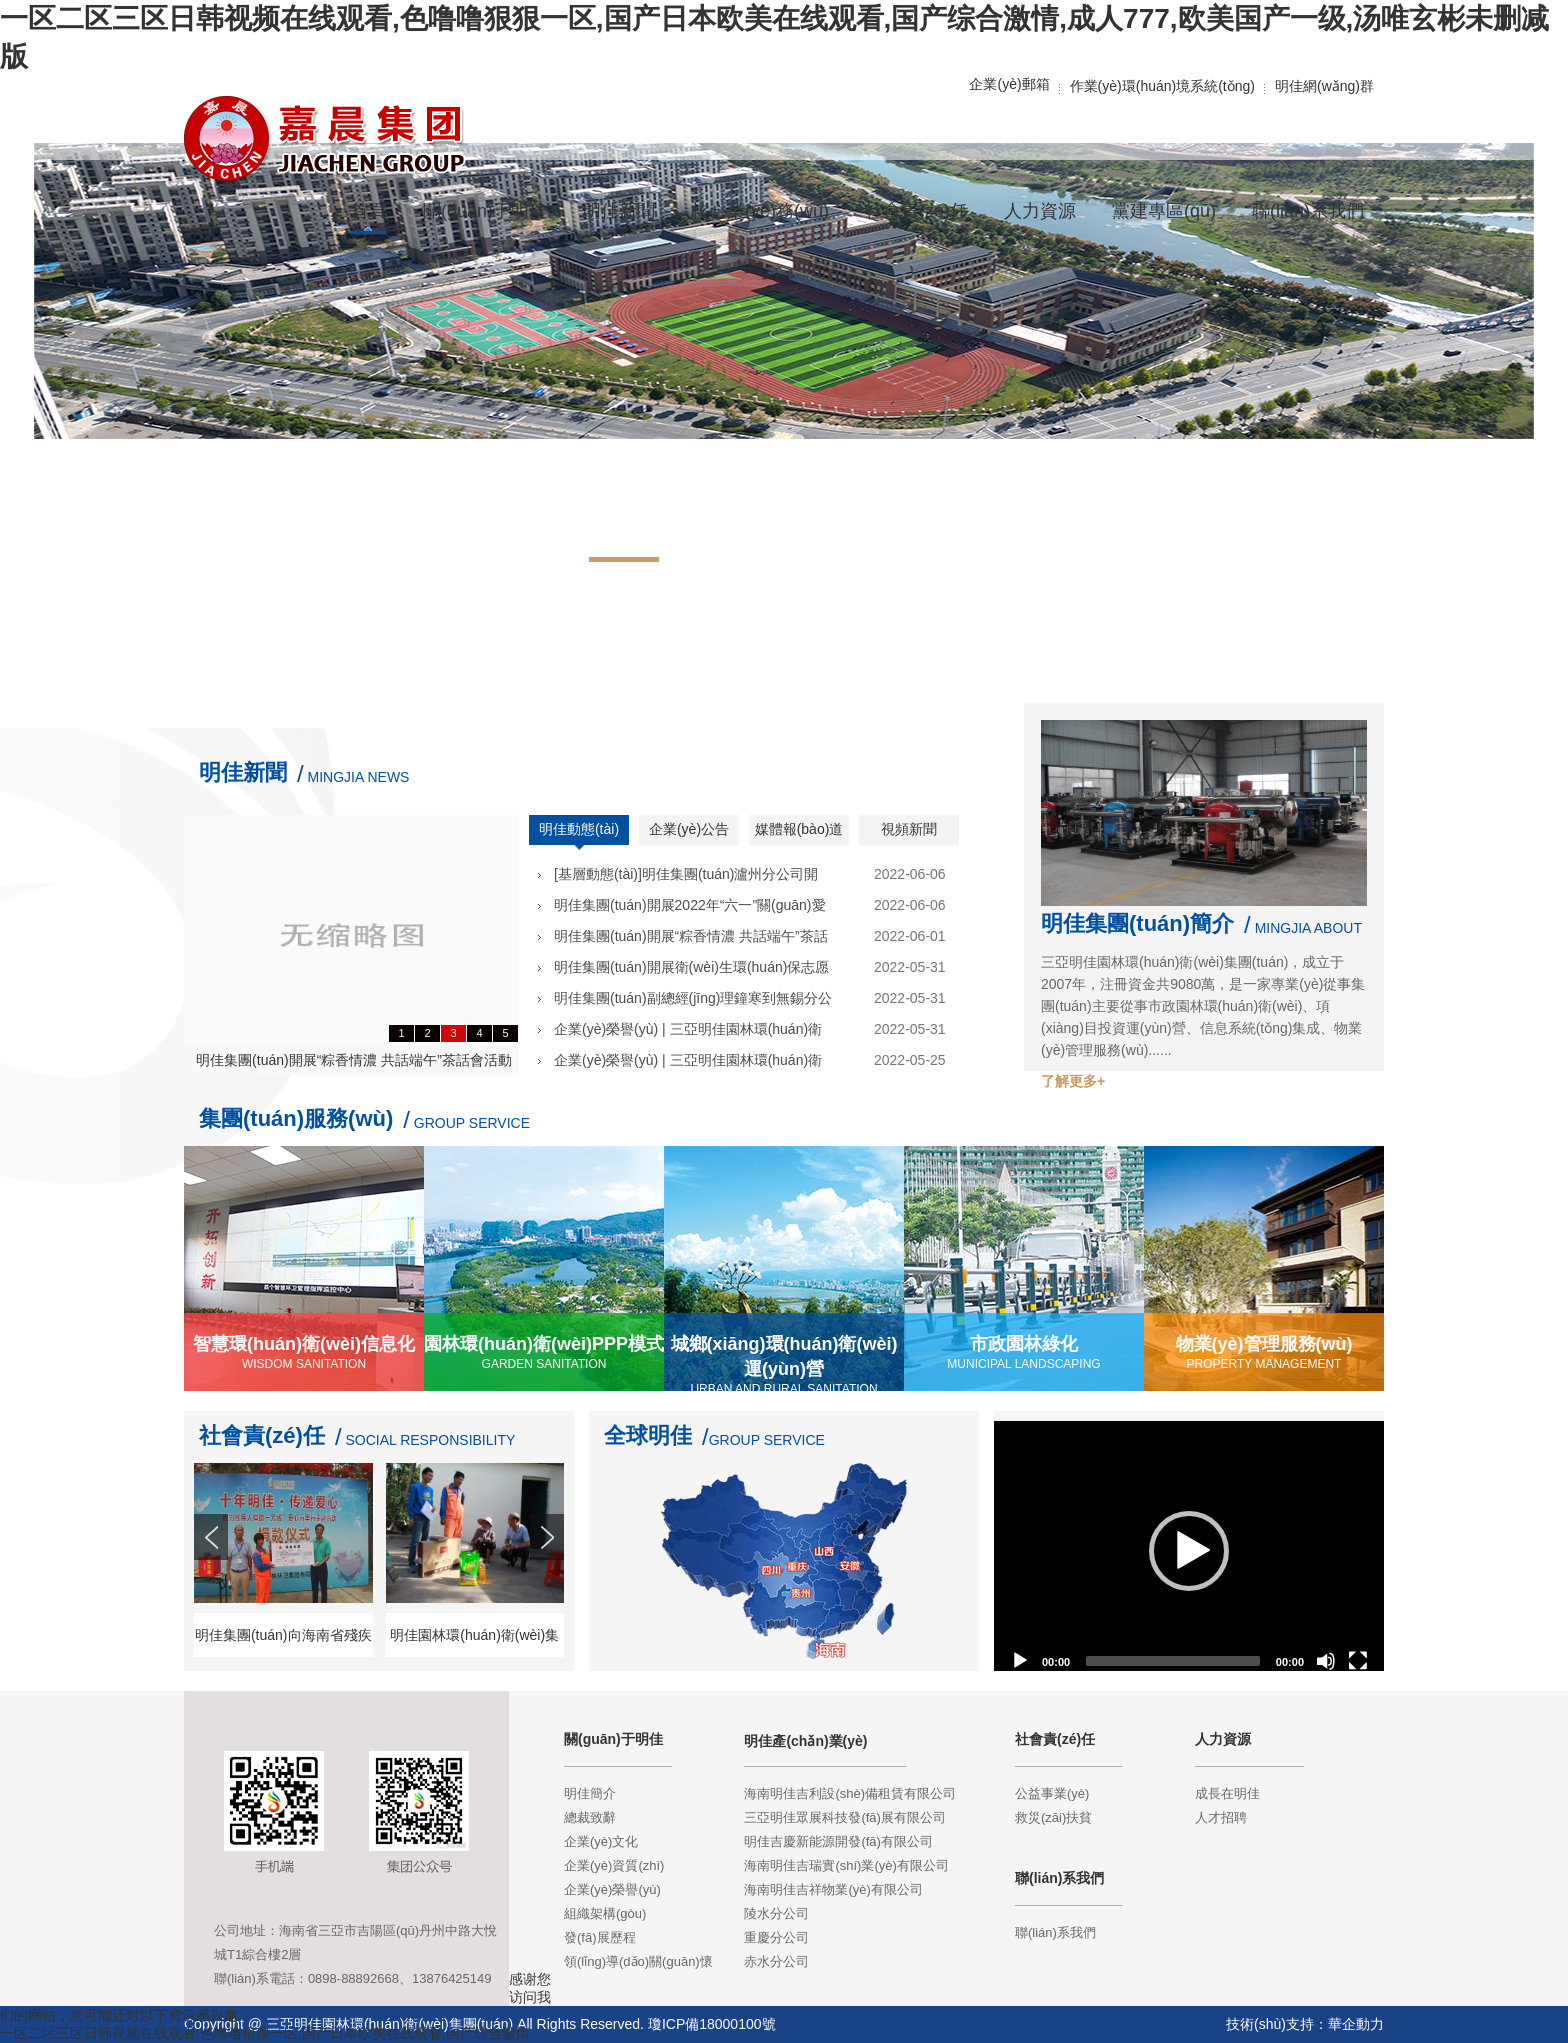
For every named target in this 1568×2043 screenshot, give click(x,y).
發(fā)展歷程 (600, 1937)
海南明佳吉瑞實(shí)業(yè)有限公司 (846, 1865)
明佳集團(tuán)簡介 (1137, 923)
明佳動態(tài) (579, 829)
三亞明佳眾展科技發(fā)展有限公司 (845, 1817)
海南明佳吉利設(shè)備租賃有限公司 (850, 1793)
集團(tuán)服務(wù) (296, 1118)
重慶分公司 (776, 1937)
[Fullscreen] (1358, 1661)
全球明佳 (648, 1435)
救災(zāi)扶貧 (1053, 1817)
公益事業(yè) (1052, 1793)
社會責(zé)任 (262, 1435)
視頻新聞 (909, 829)
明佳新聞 (243, 772)
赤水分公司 (776, 1961)
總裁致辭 (590, 1817)
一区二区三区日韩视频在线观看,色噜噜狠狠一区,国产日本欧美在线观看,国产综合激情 (265, 2033)
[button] (1189, 1551)
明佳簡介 (590, 1793)
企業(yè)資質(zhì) (614, 1865)
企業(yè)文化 (601, 1841)
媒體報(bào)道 (799, 829)
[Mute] (1326, 1661)
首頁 (369, 211)
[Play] (1020, 1661)
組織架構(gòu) (605, 1913)
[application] (1189, 1551)
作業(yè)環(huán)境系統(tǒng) (1162, 86)
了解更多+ (1073, 1081)
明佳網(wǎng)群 (1324, 86)
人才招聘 (1221, 1817)
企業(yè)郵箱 (1009, 84)
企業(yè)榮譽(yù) (612, 1889)
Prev (213, 1573)
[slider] (1173, 1661)
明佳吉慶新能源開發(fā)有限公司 (838, 1841)
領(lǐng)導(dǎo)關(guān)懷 (638, 1961)
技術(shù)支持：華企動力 (1305, 2024)
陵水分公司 (776, 1913)
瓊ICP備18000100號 (712, 2024)
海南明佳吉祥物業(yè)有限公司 (833, 1889)
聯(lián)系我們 (1055, 1932)
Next (549, 1573)
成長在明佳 (1227, 1793)
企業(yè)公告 (689, 829)
